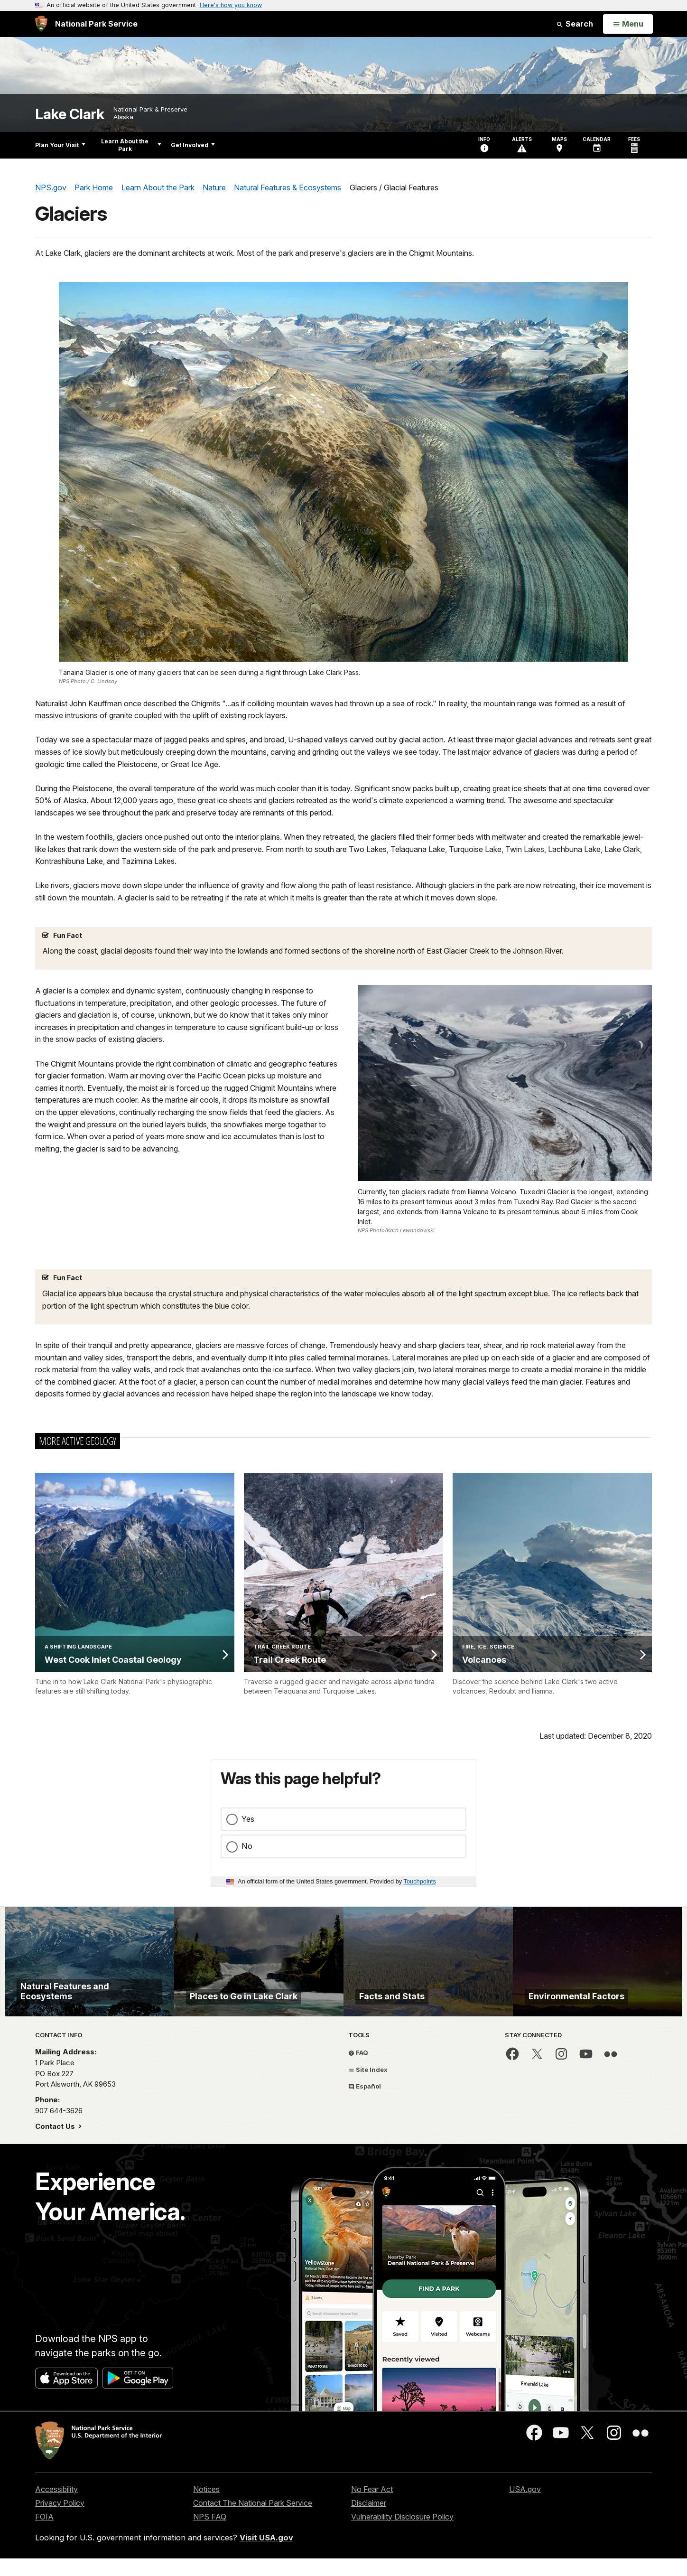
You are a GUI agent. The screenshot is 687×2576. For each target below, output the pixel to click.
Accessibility (56, 2531)
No (246, 1846)
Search (574, 23)
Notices (206, 2531)
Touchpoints (420, 1881)
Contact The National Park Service (252, 2545)
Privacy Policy (59, 2545)
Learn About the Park (131, 145)
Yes (247, 1819)
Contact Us (56, 2168)
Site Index (368, 2112)
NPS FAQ (209, 2559)
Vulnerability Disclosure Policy (402, 2559)
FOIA (44, 2559)
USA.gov (525, 2531)
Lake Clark (69, 114)
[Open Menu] (628, 24)
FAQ (358, 2094)
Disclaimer (368, 2545)
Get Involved (193, 145)
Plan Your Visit (60, 145)
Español (364, 2128)
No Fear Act (372, 2531)
